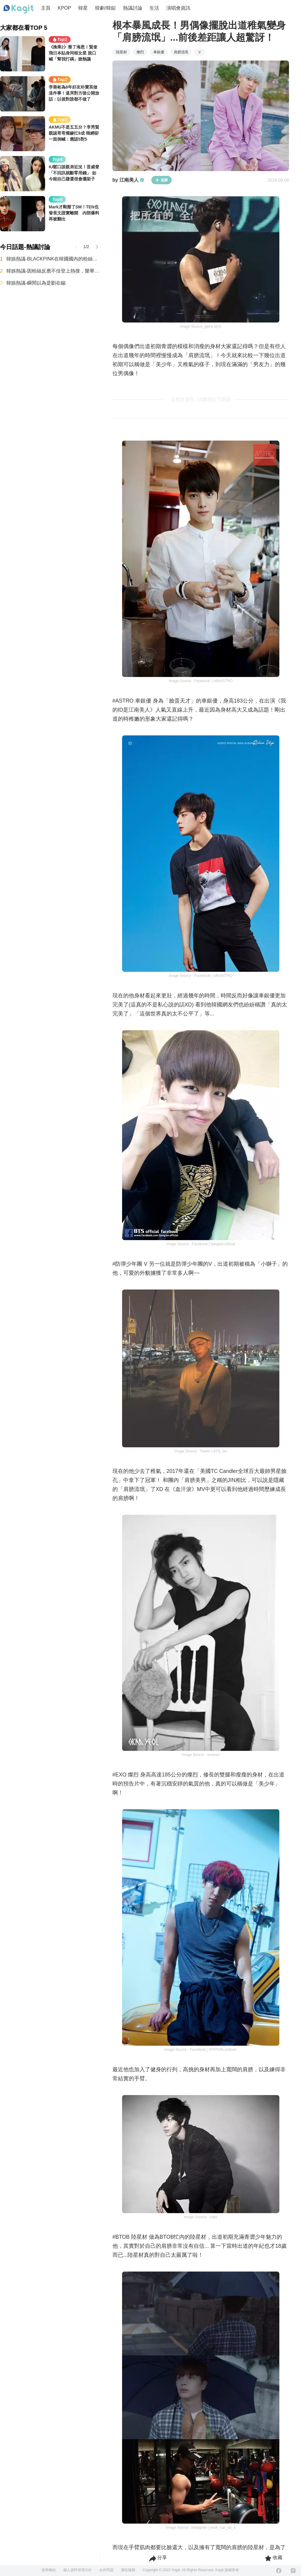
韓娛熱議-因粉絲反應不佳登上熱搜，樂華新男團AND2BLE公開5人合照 (53, 270)
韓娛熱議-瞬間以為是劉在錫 (36, 282)
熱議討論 (132, 8)
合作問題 (106, 2570)
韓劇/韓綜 (105, 8)
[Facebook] (279, 2571)
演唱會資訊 (178, 8)
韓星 (83, 8)
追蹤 (161, 180)
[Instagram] (293, 2571)
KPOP (64, 8)
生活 (154, 8)
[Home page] (19, 9)
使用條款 (48, 2570)
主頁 (46, 8)
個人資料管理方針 (77, 2570)
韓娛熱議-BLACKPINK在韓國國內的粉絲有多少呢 (53, 258)
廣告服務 (128, 2570)
